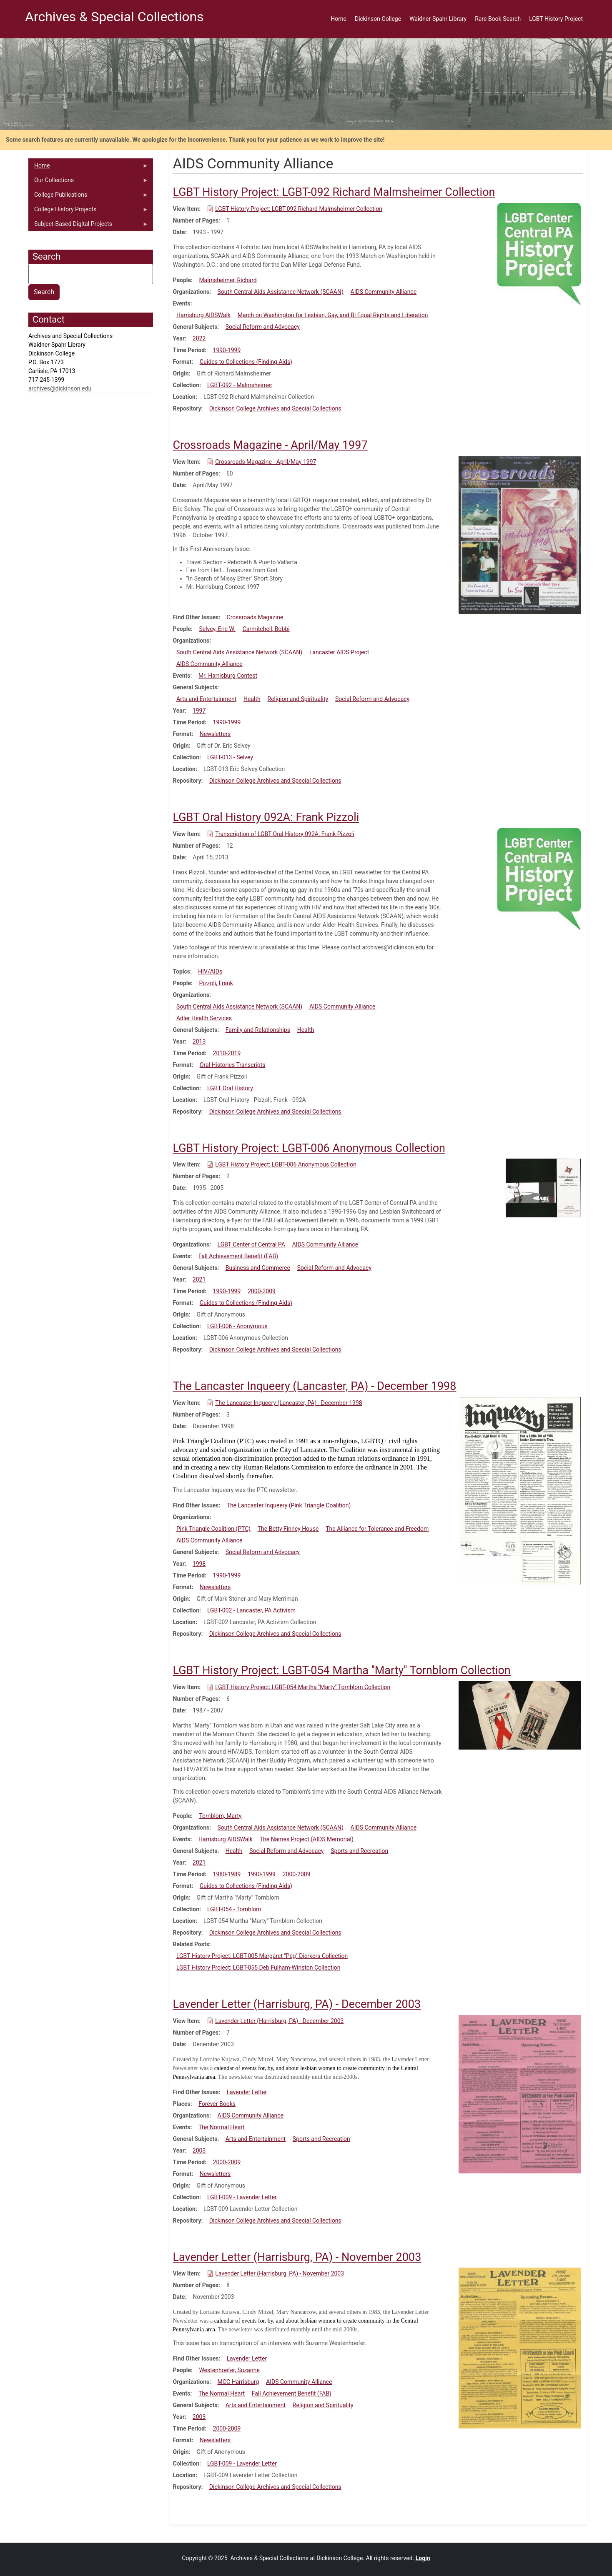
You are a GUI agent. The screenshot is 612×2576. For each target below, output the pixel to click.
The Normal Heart (221, 2127)
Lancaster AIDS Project (339, 652)
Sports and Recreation (359, 1851)
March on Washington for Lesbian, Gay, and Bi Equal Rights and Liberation (333, 315)
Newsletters (215, 734)
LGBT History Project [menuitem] (556, 18)
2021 (199, 1279)
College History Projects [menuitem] (88, 211)
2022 (199, 338)
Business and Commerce (258, 1267)
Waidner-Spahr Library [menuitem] (438, 18)
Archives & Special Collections (114, 17)
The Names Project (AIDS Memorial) (307, 1839)
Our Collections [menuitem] (88, 182)
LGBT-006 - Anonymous (237, 1326)
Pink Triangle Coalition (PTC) (213, 1528)
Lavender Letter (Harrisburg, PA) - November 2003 (279, 2273)
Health (252, 699)
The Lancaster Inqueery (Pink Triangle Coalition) (289, 1505)
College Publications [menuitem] (88, 196)
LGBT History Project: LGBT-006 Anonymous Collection (285, 1164)
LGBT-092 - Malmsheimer (239, 385)
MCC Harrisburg (238, 2381)
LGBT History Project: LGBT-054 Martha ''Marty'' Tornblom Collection (302, 1687)
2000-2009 (262, 1291)
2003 (199, 2150)
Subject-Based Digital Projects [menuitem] (88, 225)
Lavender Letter (247, 2092)
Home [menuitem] (338, 18)
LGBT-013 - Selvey (230, 757)
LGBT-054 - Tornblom (234, 1909)
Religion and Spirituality (298, 699)
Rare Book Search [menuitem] (498, 18)
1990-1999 (227, 350)
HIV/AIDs (210, 971)
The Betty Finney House (288, 1528)
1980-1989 (227, 1874)
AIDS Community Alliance (384, 291)
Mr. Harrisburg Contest (227, 675)
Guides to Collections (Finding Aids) (246, 361)
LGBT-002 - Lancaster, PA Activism (251, 1610)
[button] (539, 253)
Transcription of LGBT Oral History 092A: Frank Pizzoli (284, 834)
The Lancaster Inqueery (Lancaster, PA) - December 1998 (288, 1402)
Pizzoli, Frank (216, 983)
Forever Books (217, 2103)
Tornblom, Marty (220, 1815)
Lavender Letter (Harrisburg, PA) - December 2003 (279, 2021)
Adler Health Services (204, 1018)
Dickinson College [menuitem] (378, 18)
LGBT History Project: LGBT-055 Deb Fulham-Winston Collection (258, 1967)
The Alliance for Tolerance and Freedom (377, 1528)
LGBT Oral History (230, 1088)
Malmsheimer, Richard (227, 280)
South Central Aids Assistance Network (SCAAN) (281, 291)
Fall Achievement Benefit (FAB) (238, 1256)
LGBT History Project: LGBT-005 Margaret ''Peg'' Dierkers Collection (262, 1956)
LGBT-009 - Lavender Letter (242, 2197)
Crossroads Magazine (255, 617)
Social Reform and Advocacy (263, 326)
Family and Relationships (258, 1029)
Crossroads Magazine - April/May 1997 (265, 461)
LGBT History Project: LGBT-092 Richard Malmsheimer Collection (298, 208)
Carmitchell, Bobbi (266, 629)
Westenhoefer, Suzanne (229, 2370)
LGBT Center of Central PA (251, 1244)
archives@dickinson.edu (59, 388)
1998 (199, 1563)
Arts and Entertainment (206, 699)
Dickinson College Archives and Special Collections (275, 408)
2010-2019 (227, 1053)
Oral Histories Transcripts (233, 1064)
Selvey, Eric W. (217, 629)
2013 (199, 1041)
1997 (199, 710)
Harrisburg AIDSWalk (203, 315)
